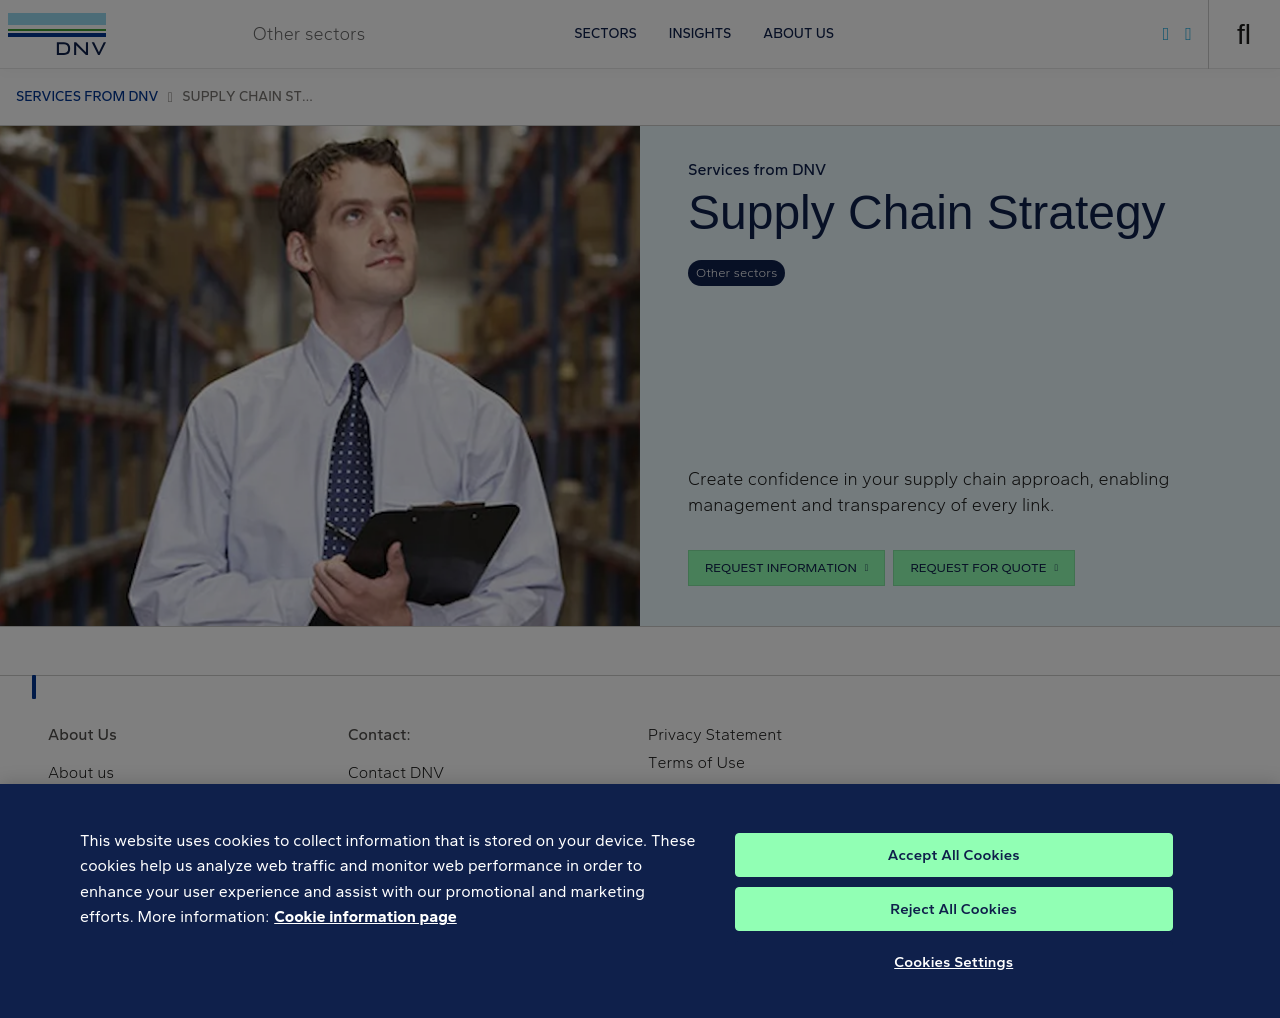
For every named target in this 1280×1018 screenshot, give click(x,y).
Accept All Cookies (954, 866)
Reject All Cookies (953, 920)
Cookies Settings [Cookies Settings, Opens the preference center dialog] (953, 973)
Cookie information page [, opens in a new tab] (365, 928)
